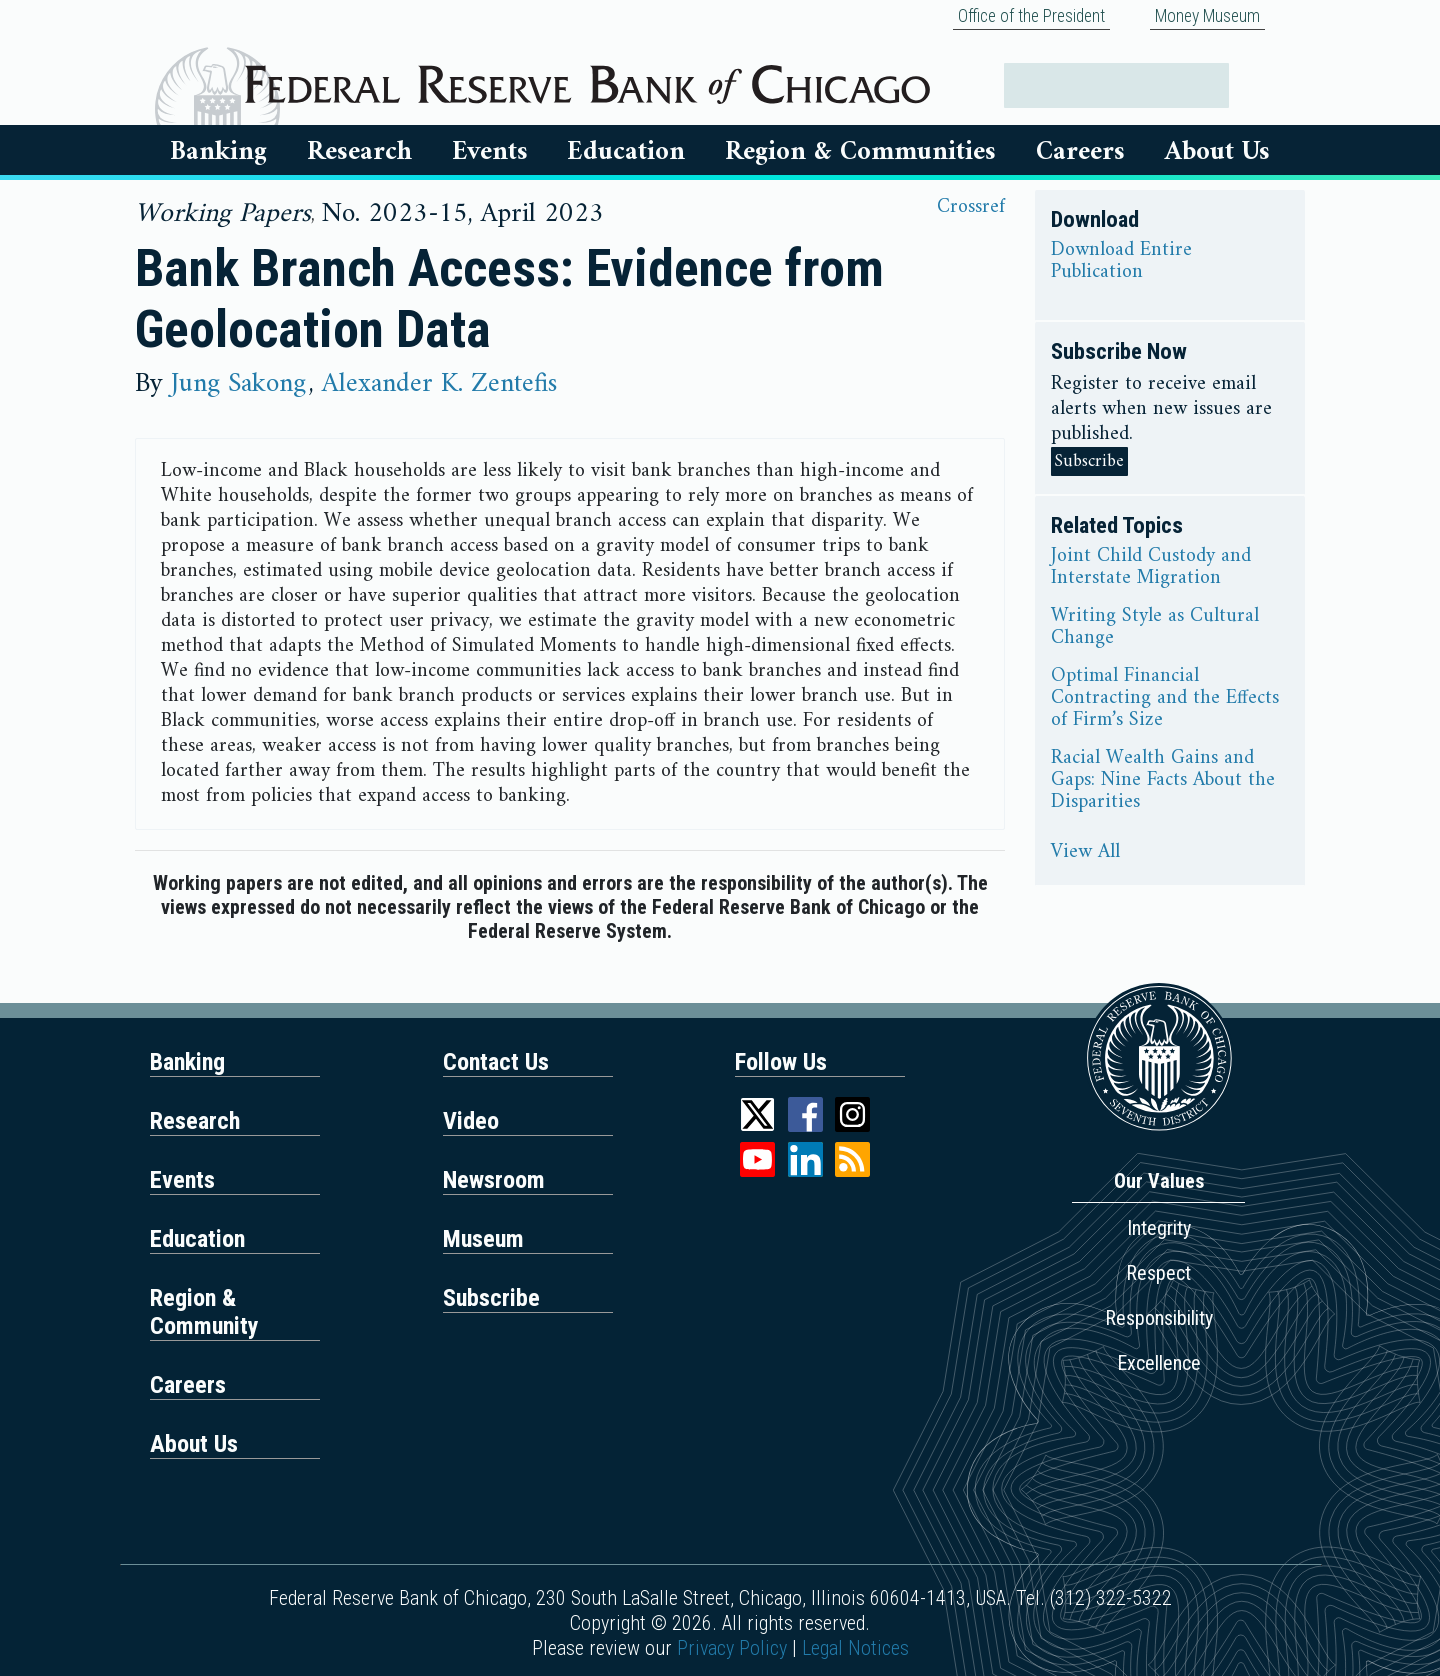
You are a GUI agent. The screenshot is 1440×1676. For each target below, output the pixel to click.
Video (471, 1121)
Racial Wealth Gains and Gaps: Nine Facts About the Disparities (1163, 781)
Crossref (971, 207)
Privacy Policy (732, 1648)
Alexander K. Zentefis (439, 384)
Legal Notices (855, 1648)
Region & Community (204, 1312)
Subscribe (1089, 461)
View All (1085, 853)
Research (359, 152)
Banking (218, 152)
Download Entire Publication (1121, 262)
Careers (1080, 152)
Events (490, 152)
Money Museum (1207, 16)
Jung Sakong (238, 384)
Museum (483, 1239)
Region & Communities (860, 152)
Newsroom (494, 1180)
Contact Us (496, 1062)
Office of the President (1031, 16)
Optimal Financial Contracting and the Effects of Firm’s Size (1165, 699)
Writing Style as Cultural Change (1155, 628)
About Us (1217, 152)
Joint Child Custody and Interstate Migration (1151, 568)
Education (626, 152)
